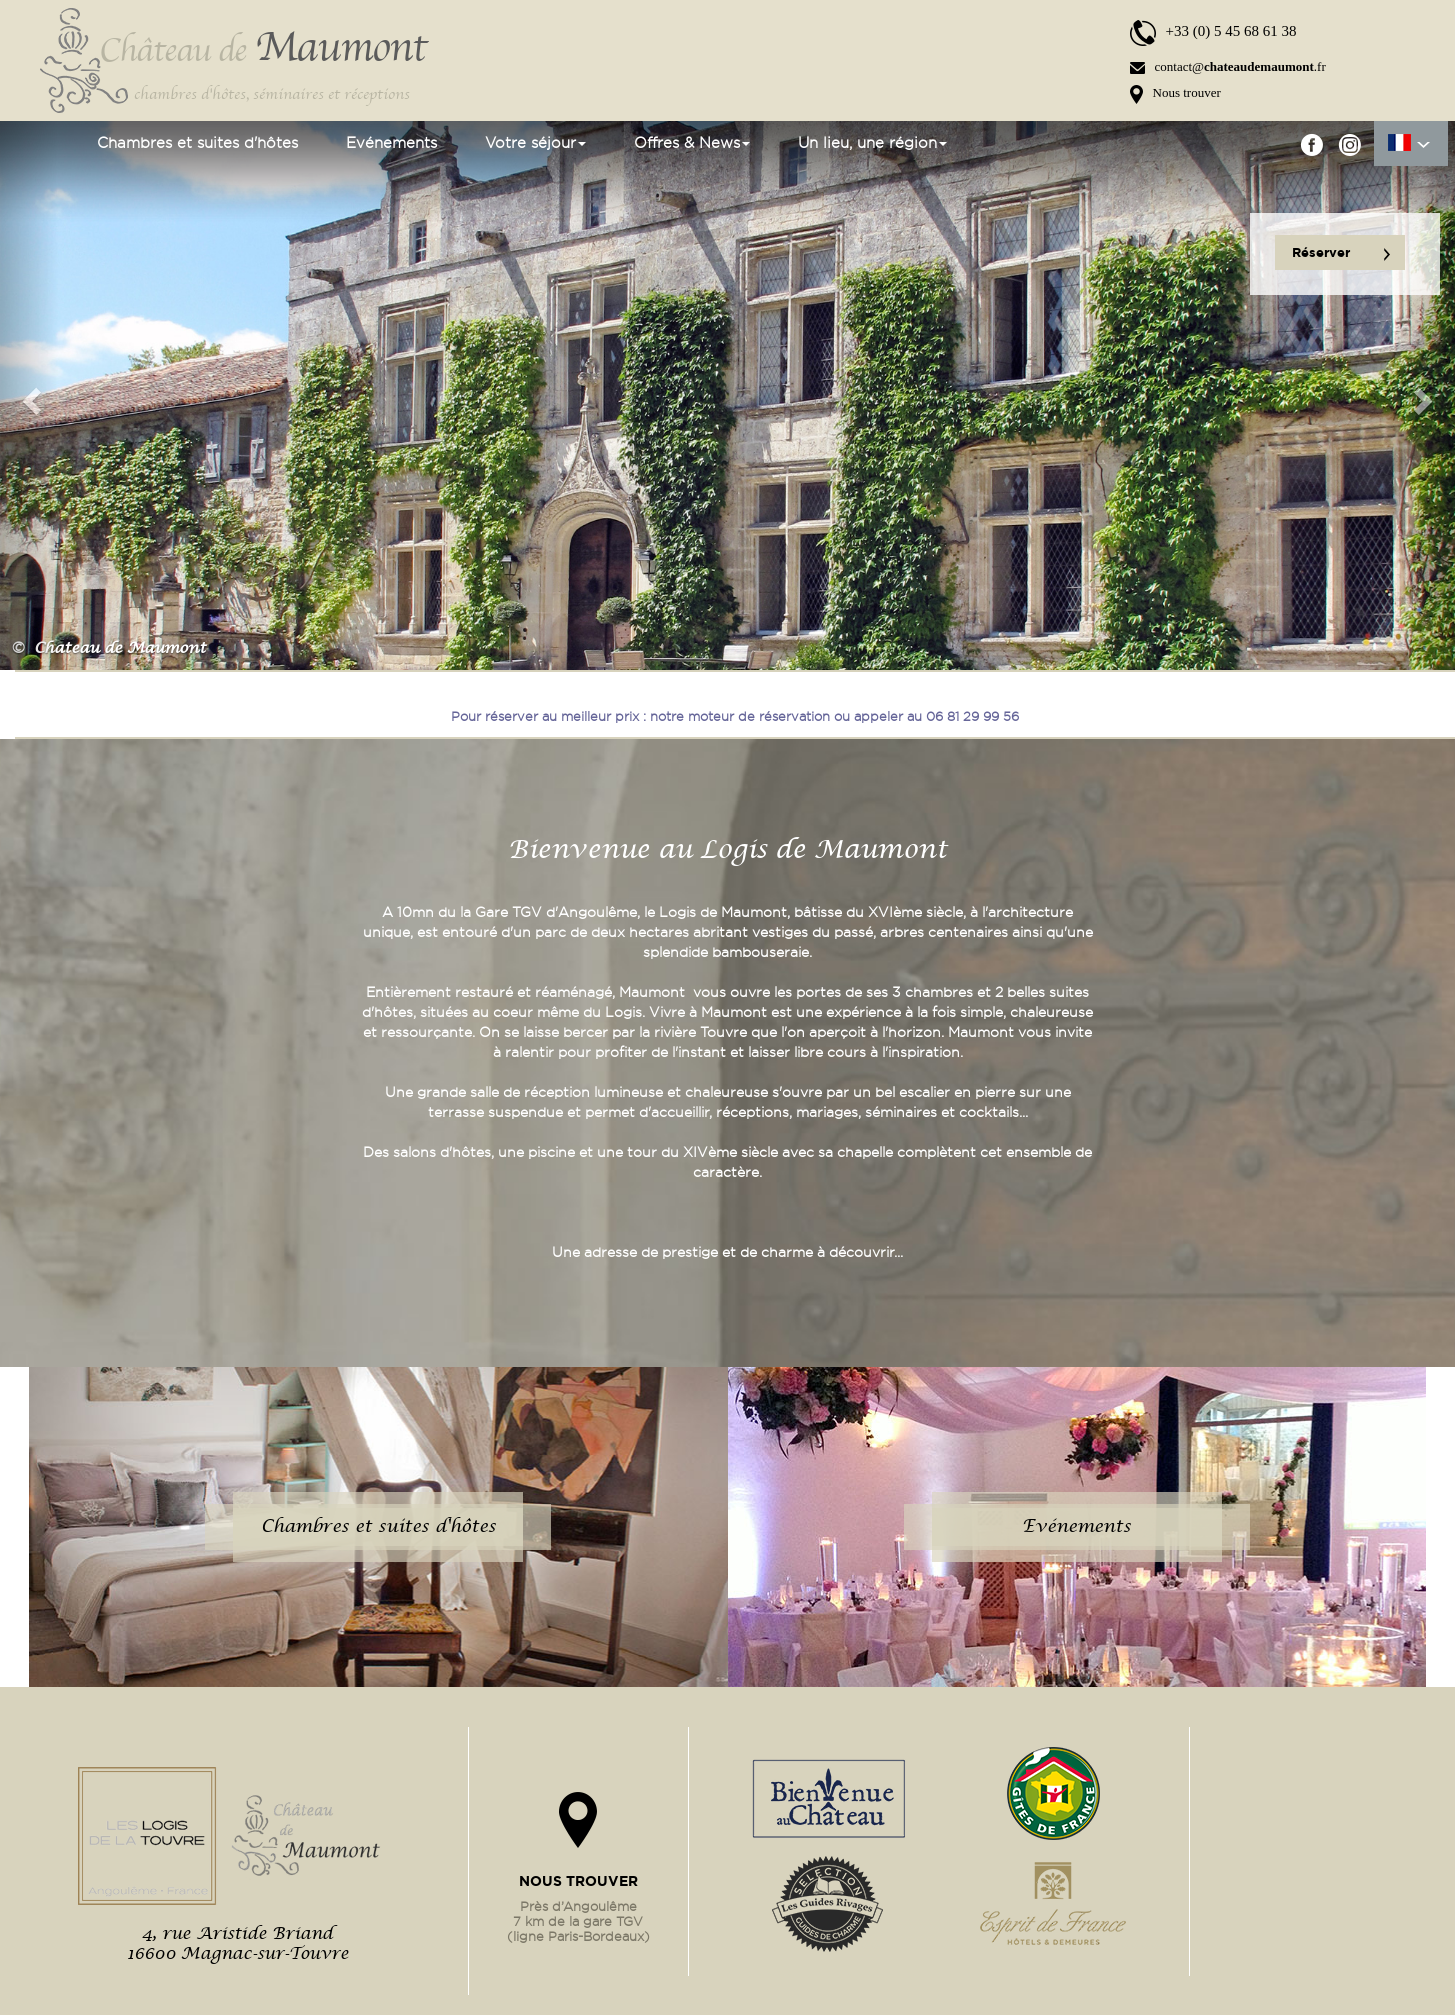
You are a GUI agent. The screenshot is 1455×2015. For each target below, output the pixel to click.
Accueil (50, 143)
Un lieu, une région (872, 143)
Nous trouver (1175, 92)
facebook (1312, 144)
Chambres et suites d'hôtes (197, 143)
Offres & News (692, 143)
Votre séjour (535, 143)
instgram (1349, 144)
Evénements (391, 143)
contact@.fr (1228, 66)
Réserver (1341, 253)
